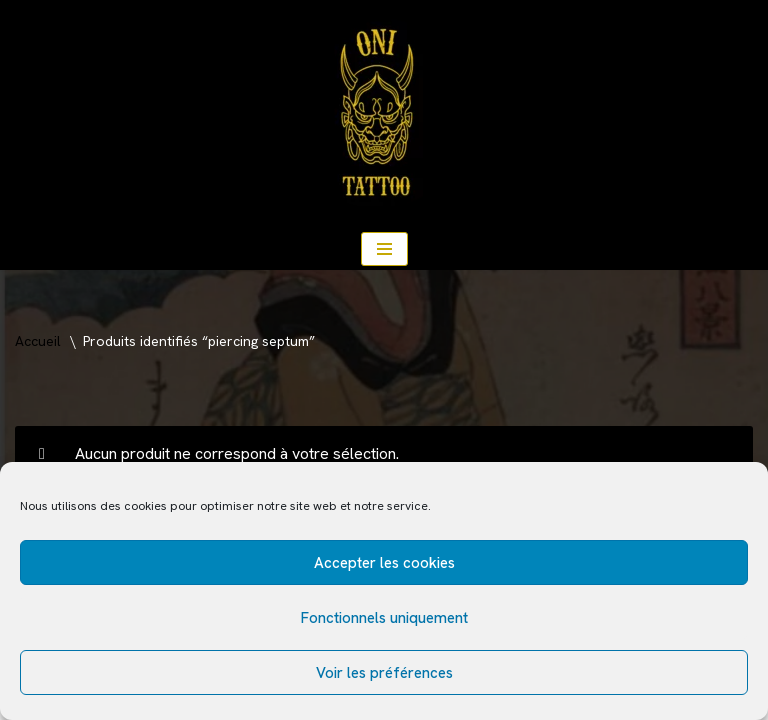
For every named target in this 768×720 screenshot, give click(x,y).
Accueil (38, 341)
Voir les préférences (384, 673)
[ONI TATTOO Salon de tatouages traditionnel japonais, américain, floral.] (384, 114)
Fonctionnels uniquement (384, 618)
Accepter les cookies (384, 563)
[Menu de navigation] (384, 249)
